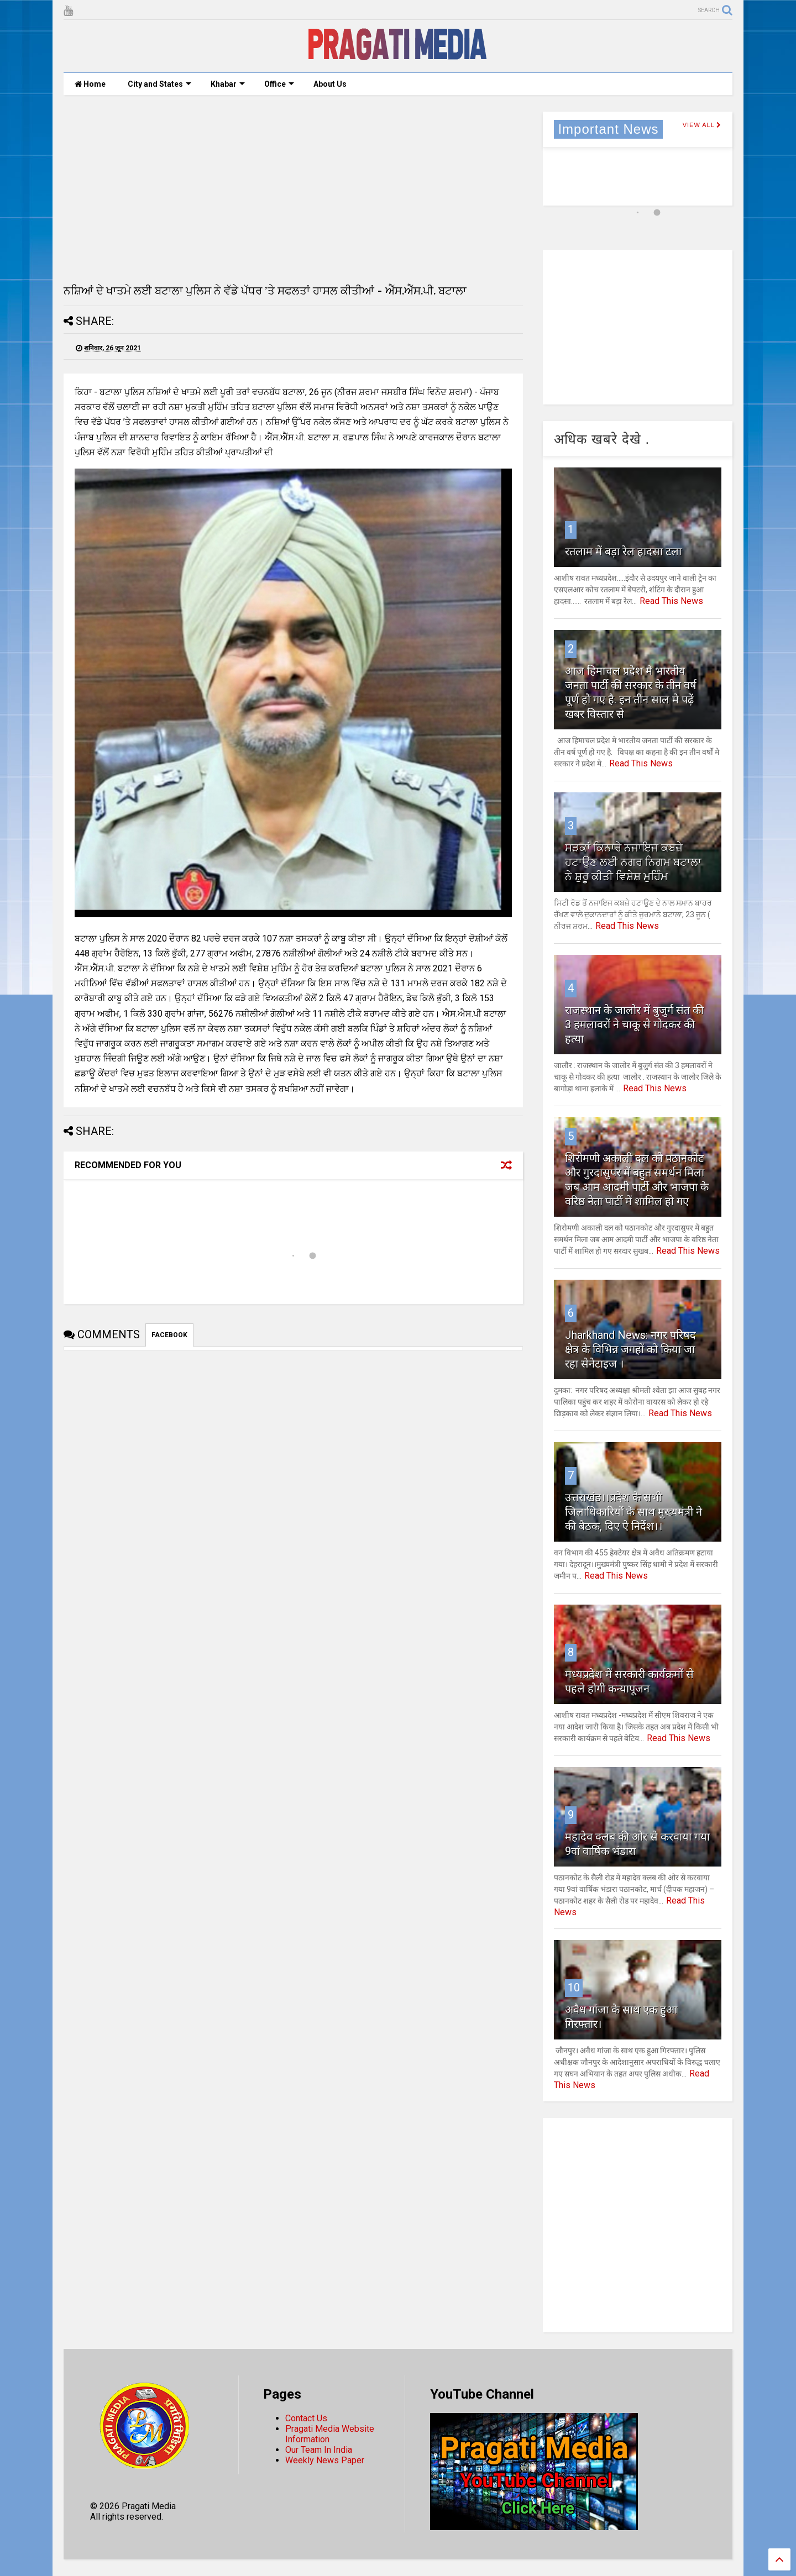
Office (279, 84)
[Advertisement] (293, 189)
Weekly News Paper (324, 2460)
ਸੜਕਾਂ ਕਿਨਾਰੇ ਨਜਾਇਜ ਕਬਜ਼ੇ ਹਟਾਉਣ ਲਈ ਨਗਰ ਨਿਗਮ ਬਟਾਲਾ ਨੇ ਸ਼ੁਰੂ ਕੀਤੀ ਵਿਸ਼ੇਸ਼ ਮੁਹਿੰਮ (633, 862)
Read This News (671, 601)
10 (574, 1987)
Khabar (228, 84)
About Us (330, 84)
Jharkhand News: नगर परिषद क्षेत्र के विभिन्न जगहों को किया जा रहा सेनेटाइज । (630, 1349)
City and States (159, 84)
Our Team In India (318, 2449)
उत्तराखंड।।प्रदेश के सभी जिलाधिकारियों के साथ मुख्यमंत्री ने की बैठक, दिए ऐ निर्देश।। (633, 1512)
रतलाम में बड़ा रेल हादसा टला (623, 551)
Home (90, 84)
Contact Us (306, 2418)
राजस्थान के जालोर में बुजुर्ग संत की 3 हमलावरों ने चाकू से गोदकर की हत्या (634, 1024)
